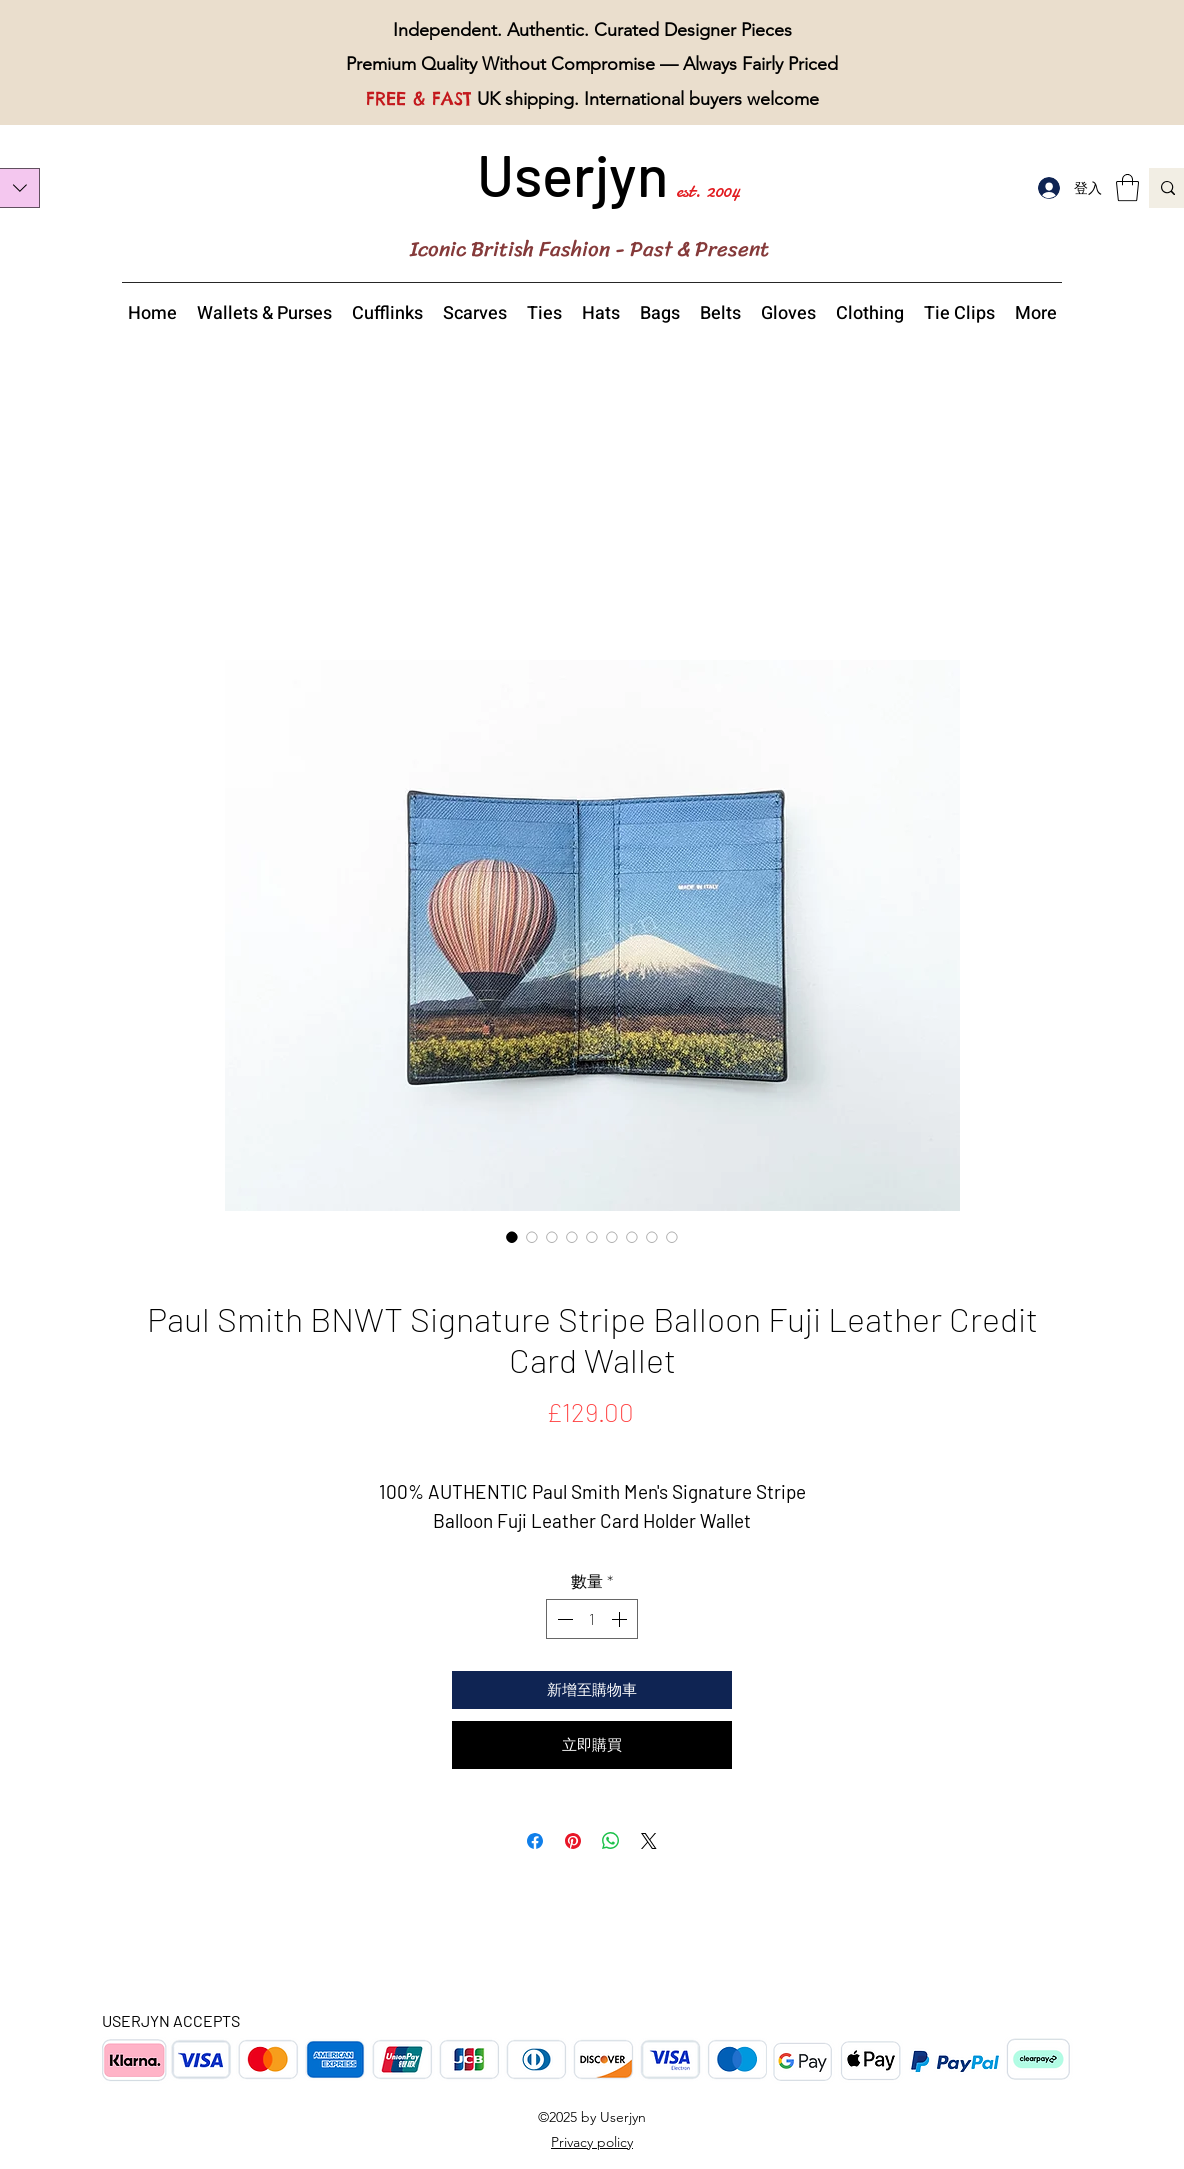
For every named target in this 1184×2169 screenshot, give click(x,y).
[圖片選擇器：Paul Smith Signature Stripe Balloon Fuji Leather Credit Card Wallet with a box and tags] (672, 1237)
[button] (1127, 187)
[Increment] (621, 1619)
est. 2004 (708, 190)
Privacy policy (592, 2142)
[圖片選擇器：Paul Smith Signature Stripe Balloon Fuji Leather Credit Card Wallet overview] (612, 1237)
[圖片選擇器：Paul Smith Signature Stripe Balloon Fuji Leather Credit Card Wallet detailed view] (592, 1237)
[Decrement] (563, 1619)
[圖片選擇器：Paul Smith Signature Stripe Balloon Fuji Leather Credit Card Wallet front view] (572, 1237)
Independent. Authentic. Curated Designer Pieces (592, 30)
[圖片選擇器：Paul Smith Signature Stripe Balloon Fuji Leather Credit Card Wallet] (512, 1237)
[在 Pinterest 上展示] (573, 1841)
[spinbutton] (592, 1619)
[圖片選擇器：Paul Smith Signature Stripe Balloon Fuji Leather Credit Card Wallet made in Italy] (552, 1237)
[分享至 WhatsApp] (611, 1841)
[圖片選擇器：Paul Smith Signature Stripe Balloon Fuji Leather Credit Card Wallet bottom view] (652, 1237)
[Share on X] (649, 1841)
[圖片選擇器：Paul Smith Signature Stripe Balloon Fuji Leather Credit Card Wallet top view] (632, 1237)
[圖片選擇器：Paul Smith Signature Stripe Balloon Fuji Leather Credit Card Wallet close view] (532, 1237)
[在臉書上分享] (535, 1841)
